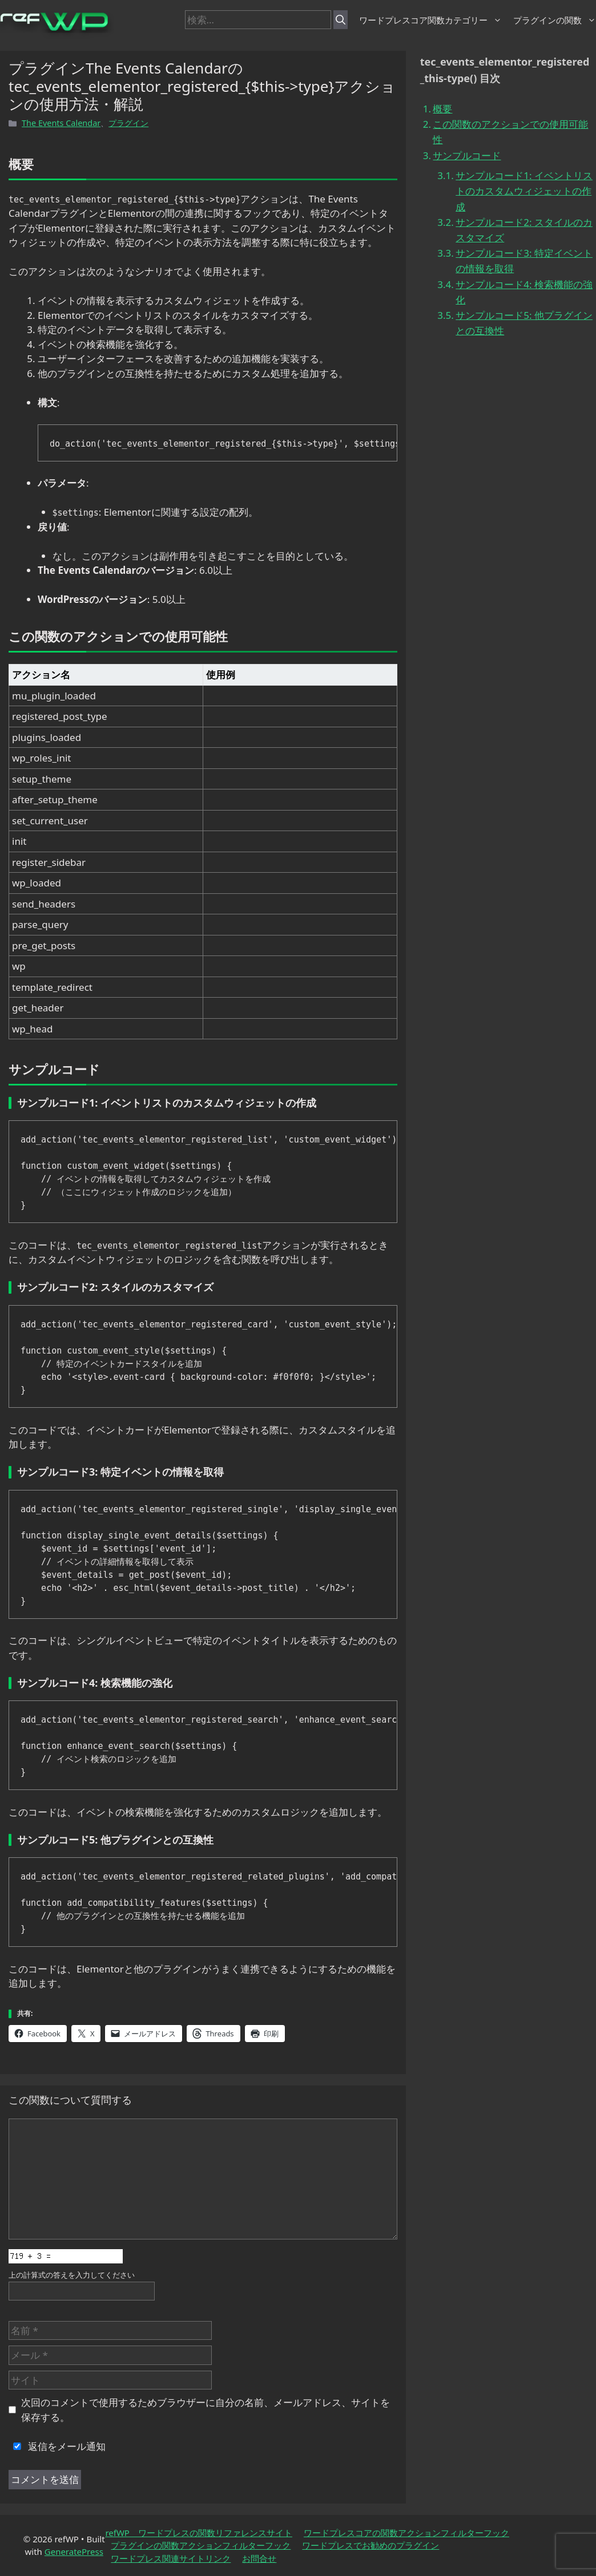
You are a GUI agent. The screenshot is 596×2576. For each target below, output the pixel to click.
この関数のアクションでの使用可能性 (510, 132)
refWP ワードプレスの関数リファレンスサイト (198, 2532)
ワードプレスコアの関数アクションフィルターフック (406, 2532)
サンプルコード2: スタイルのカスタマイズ (524, 230)
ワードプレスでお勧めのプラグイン (370, 2545)
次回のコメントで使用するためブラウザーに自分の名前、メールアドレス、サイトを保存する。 (205, 2410)
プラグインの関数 (554, 20)
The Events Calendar (61, 123)
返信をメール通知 (57, 2446)
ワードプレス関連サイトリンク (171, 2558)
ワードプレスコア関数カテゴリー (430, 20)
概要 (442, 108)
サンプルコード (467, 155)
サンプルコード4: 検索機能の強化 (524, 292)
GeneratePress (74, 2551)
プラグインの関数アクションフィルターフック (201, 2545)
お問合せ (259, 2558)
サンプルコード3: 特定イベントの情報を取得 (524, 260)
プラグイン (128, 123)
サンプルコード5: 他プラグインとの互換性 (524, 323)
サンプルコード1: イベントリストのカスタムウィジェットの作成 (524, 191)
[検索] (340, 20)
